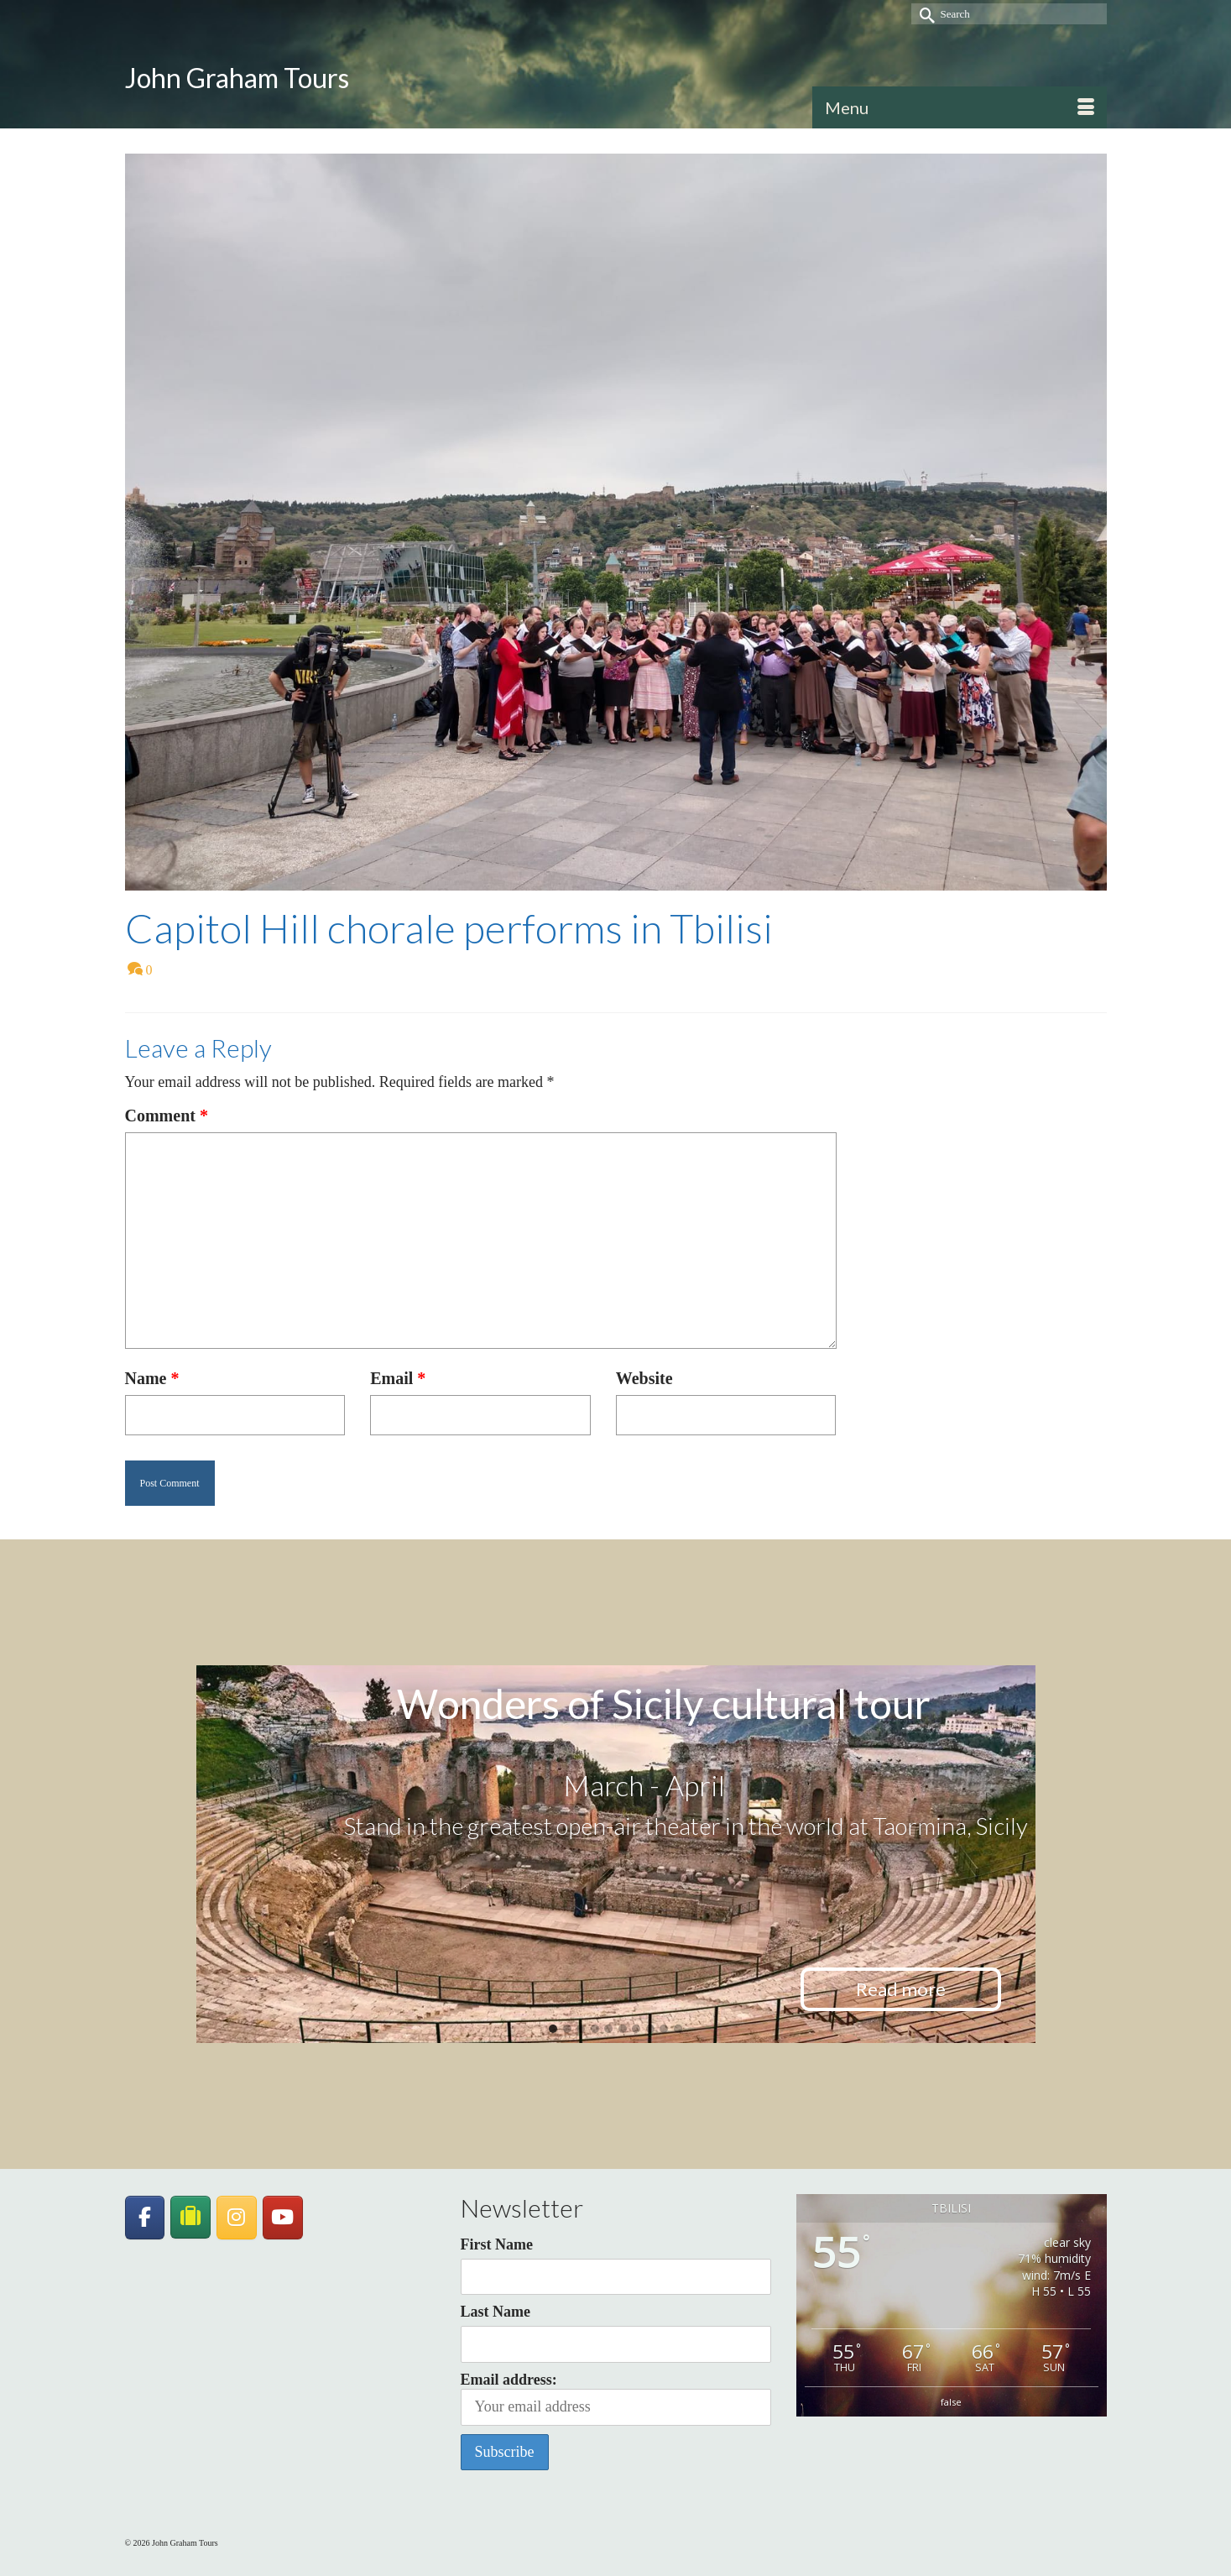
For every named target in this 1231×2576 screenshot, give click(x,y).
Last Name (496, 2311)
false (951, 2402)
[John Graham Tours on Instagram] (236, 2217)
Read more (901, 1989)
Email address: (616, 2398)
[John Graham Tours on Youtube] (283, 2217)
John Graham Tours (237, 77)
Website (644, 1378)
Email (397, 1378)
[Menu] (959, 107)
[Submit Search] (923, 13)
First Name (497, 2244)
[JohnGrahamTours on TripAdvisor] (190, 2217)
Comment (166, 1115)
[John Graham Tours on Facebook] (145, 2217)
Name (152, 1378)
